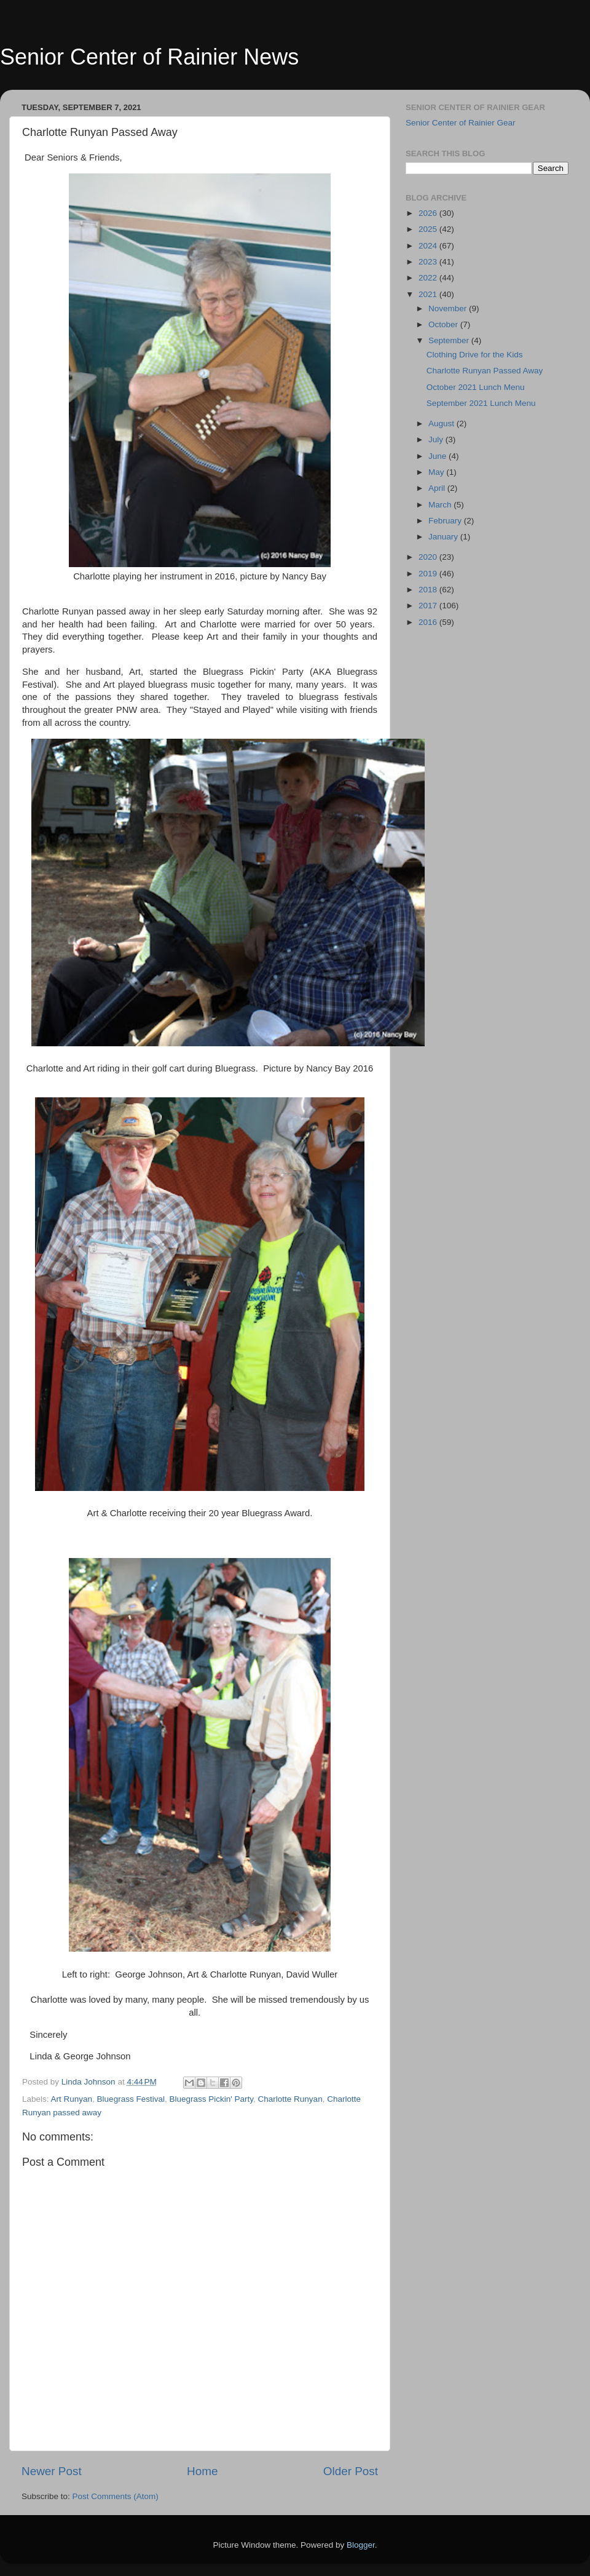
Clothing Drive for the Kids (475, 354)
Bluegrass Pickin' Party (211, 2099)
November (448, 308)
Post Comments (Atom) (116, 2496)
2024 (429, 245)
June (438, 456)
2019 (429, 573)
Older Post (350, 2471)
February (446, 520)
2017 (429, 605)
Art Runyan (72, 2099)
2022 (429, 277)
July (437, 439)
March (441, 504)
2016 (429, 622)
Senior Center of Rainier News (149, 57)
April (437, 488)
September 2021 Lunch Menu (481, 403)
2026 (429, 213)
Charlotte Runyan (290, 2099)
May (437, 472)
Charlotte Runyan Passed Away (485, 370)
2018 (429, 589)
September (449, 340)
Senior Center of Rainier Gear (461, 122)
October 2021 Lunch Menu (476, 387)
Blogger (361, 2545)
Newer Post (52, 2471)
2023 (429, 261)
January (444, 536)
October (444, 324)
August (442, 423)
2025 (429, 229)
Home (202, 2471)
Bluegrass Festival (131, 2099)
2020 (429, 557)
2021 (429, 294)
